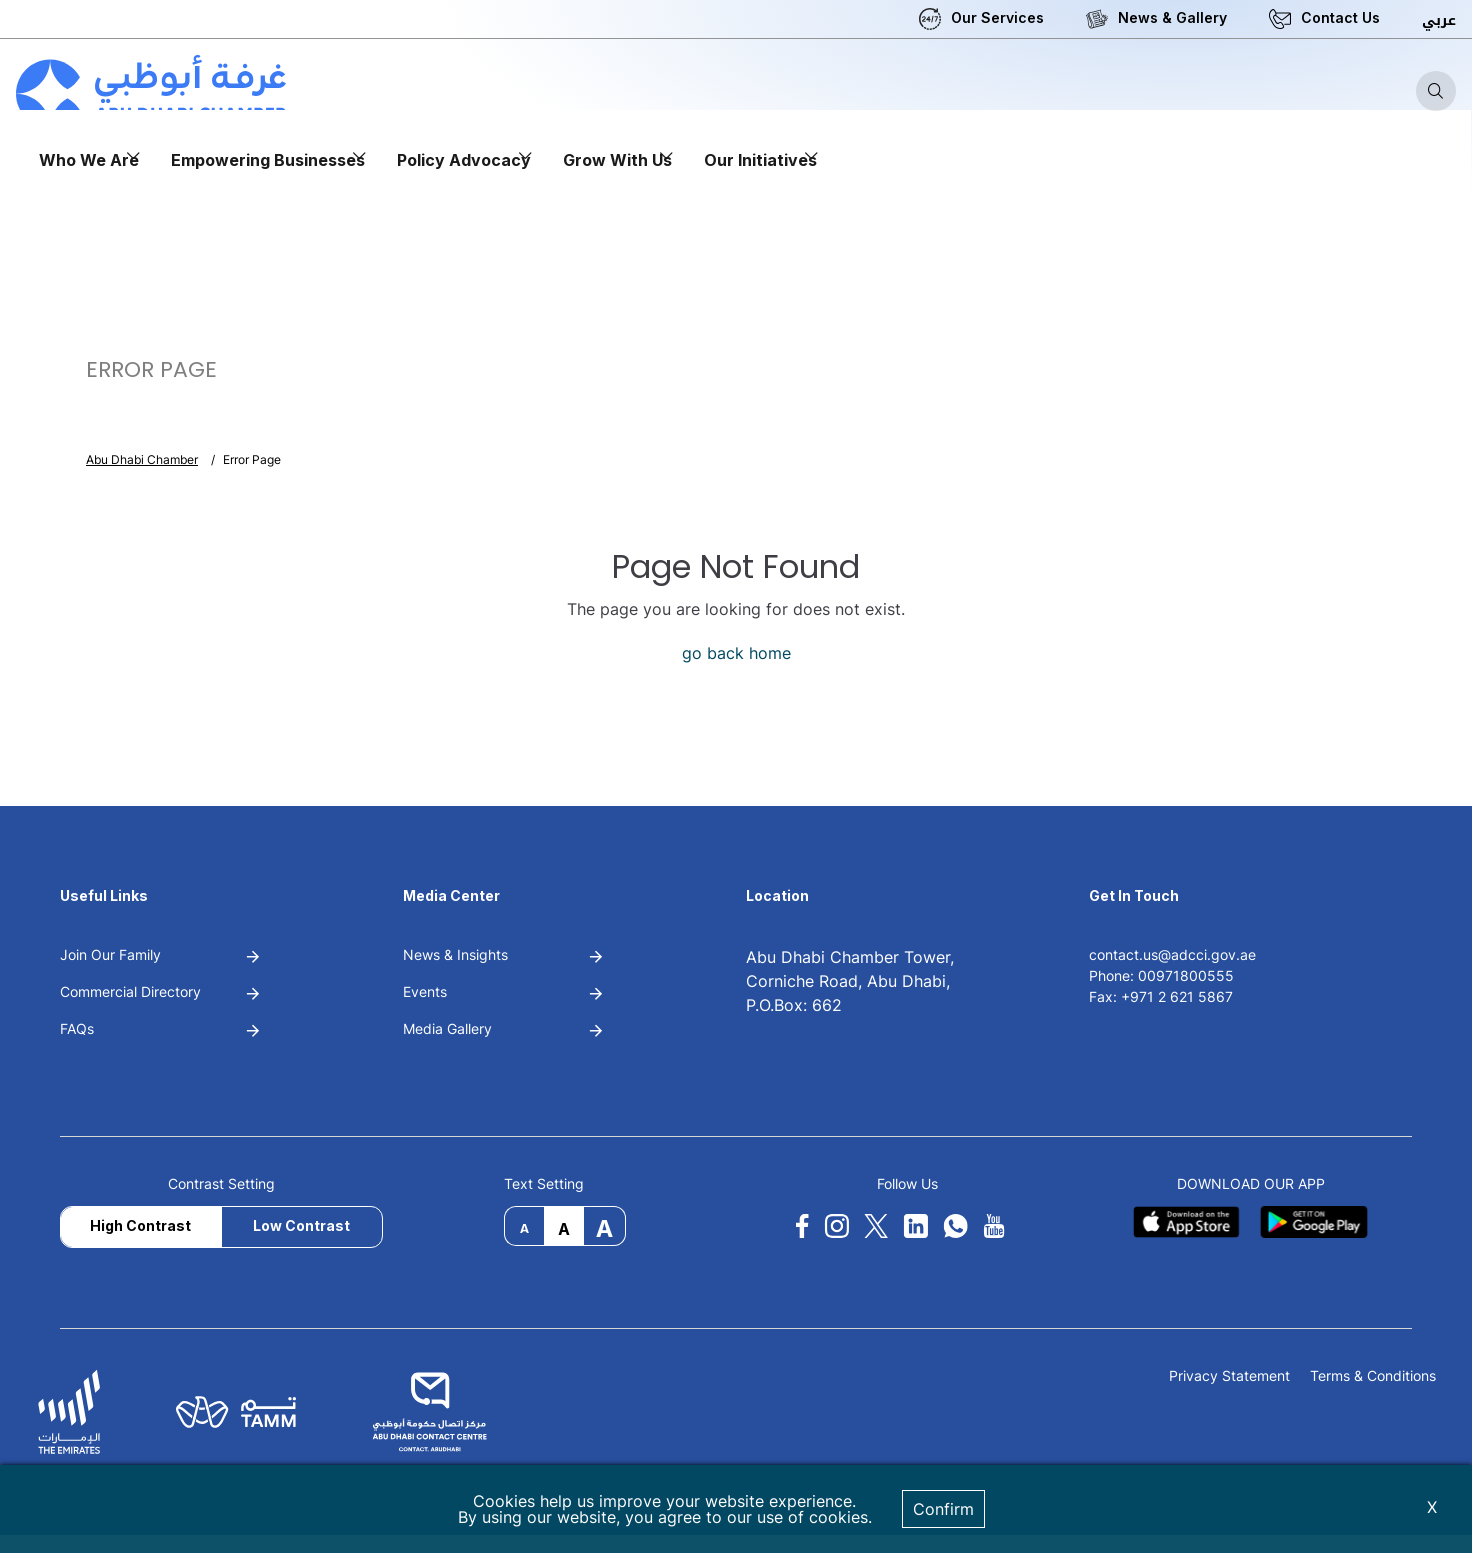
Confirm (943, 1509)
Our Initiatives (760, 160)
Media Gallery (447, 1028)
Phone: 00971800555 (1161, 975)
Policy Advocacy (464, 160)
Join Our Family (110, 954)
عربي (1439, 20)
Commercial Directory (130, 991)
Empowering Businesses (268, 160)
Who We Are (89, 160)
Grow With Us (617, 160)
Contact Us (1340, 17)
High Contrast (140, 1225)
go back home (736, 653)
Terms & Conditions (1373, 1376)
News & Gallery (1172, 17)
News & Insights (455, 954)
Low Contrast (301, 1225)
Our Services (997, 17)
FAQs (77, 1028)
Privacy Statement (1229, 1376)
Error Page (252, 459)
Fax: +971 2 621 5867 (1161, 996)
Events (425, 991)
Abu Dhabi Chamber (142, 459)
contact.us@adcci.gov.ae (1172, 954)
